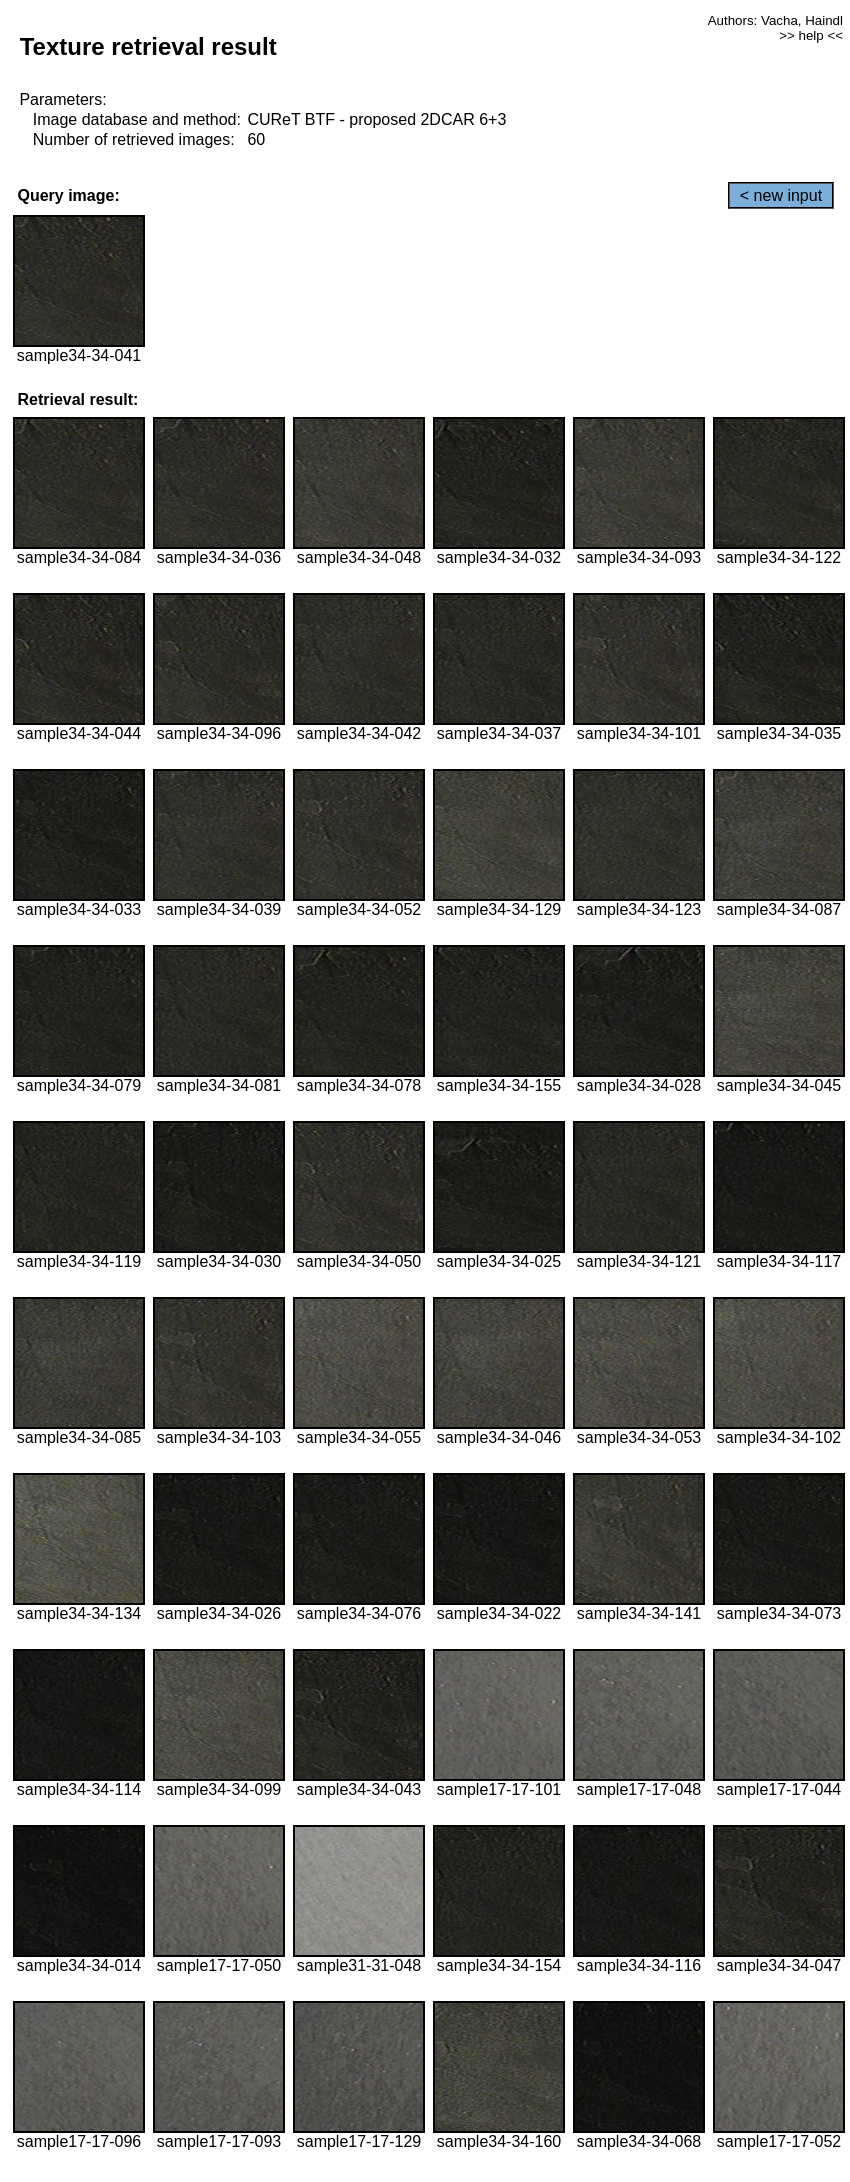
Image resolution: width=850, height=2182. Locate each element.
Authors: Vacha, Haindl (775, 20)
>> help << (811, 35)
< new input (781, 195)
